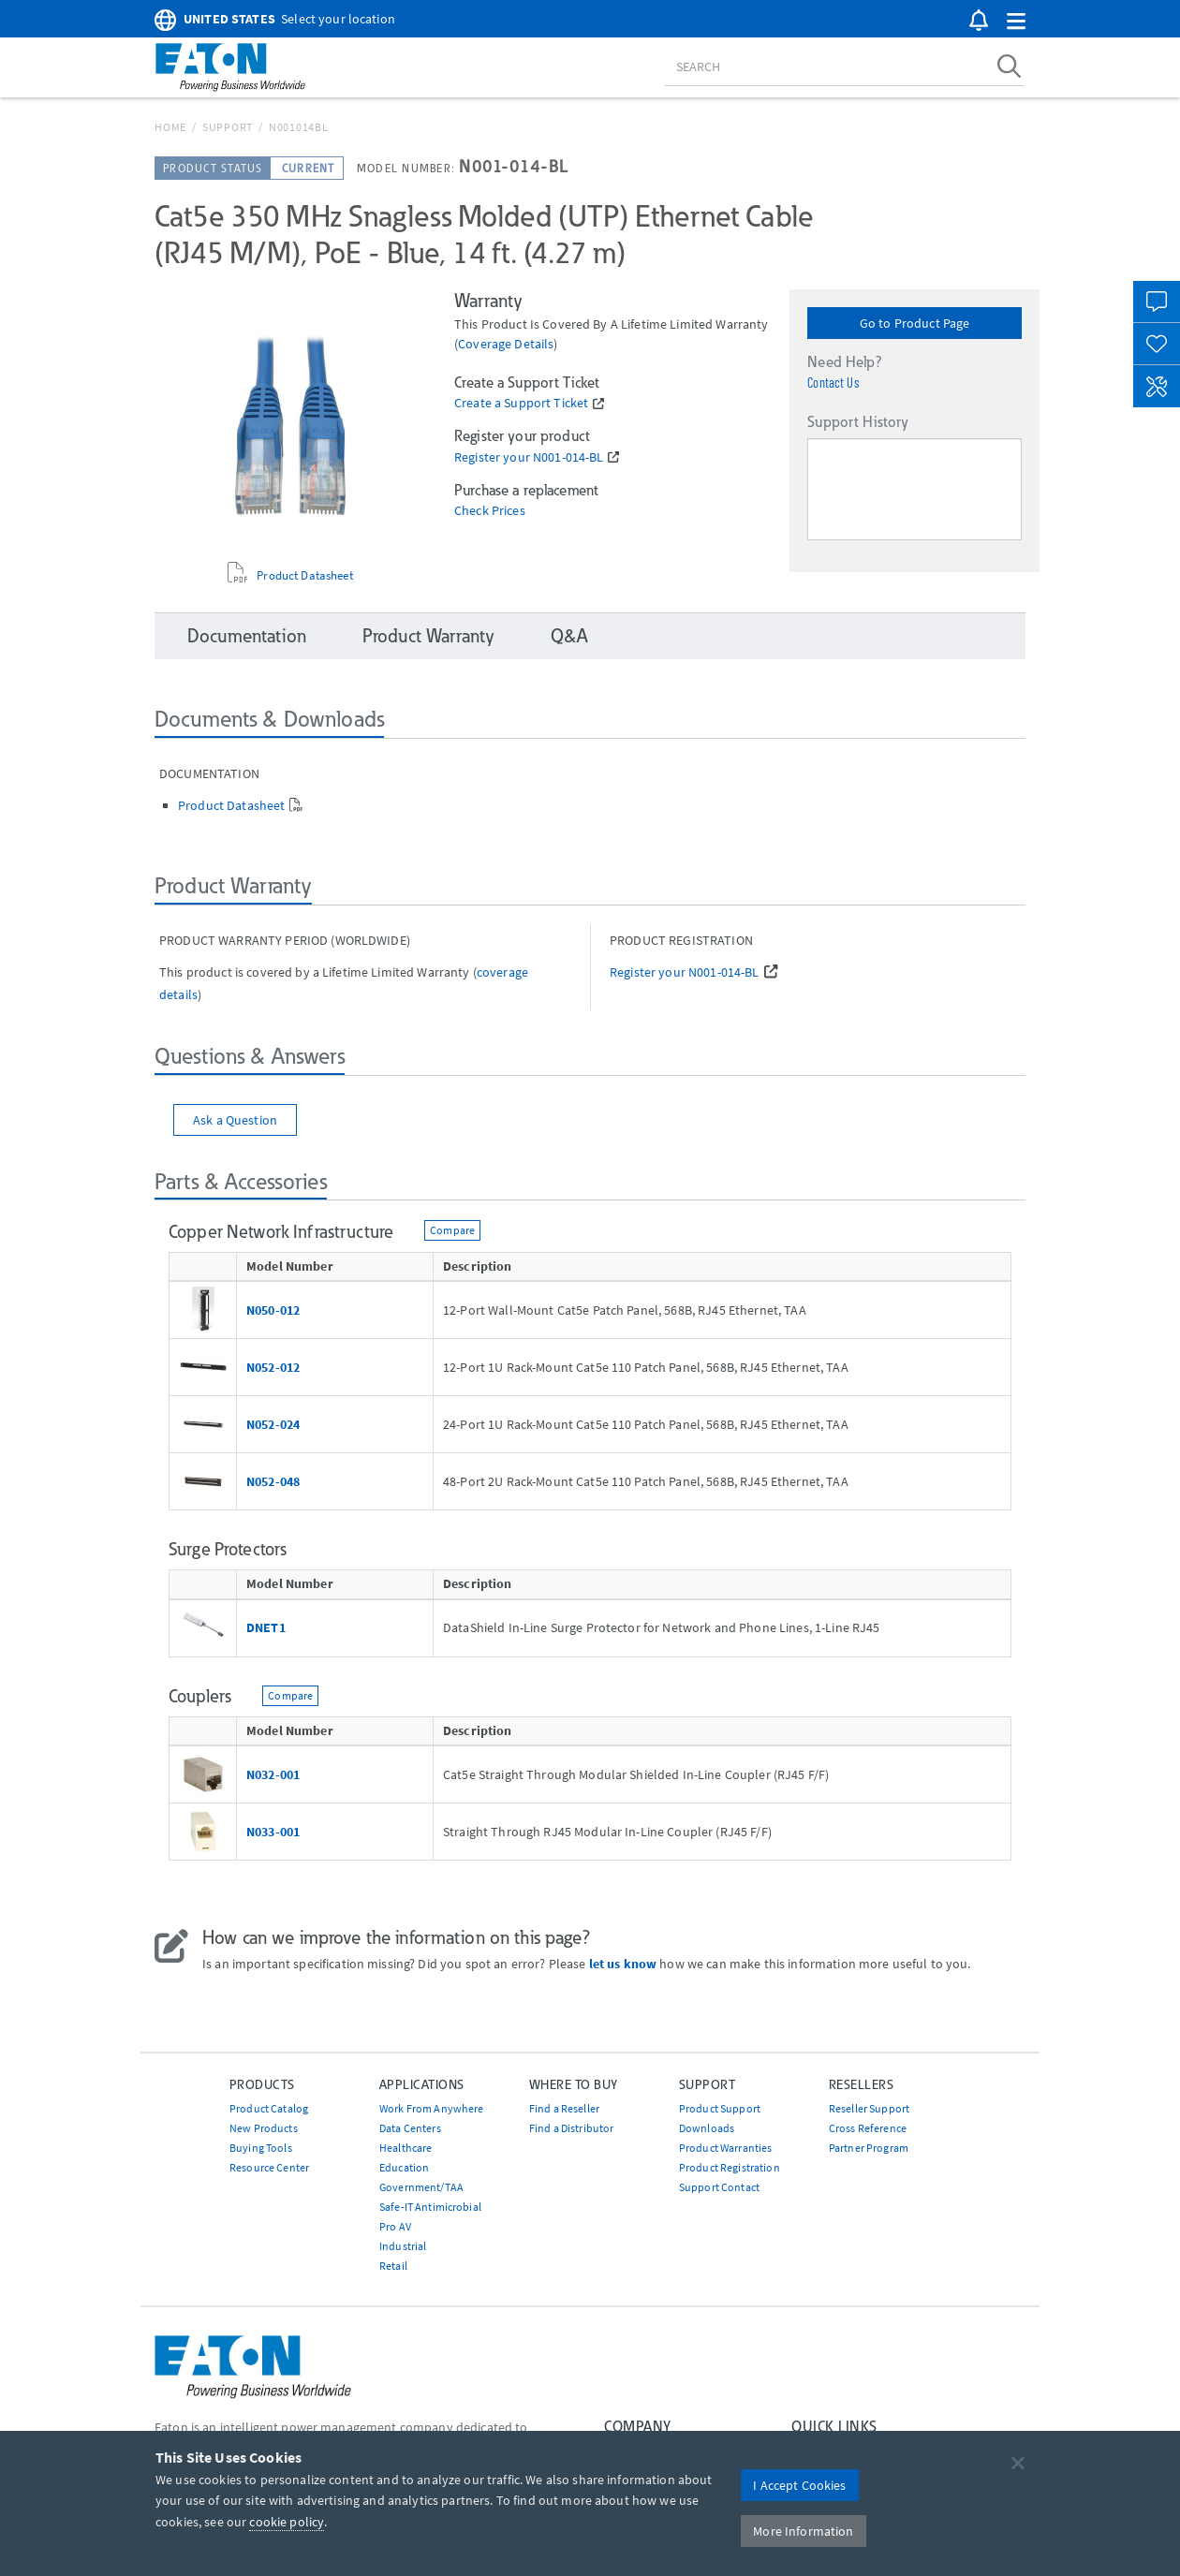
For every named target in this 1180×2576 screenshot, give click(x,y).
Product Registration (729, 2167)
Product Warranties (726, 2148)
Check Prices (489, 511)
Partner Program (868, 2148)
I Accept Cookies (799, 2485)
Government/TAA (421, 2187)
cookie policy (286, 2521)
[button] (1016, 22)
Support (227, 127)
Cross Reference (868, 2128)
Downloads (706, 2128)
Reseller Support (869, 2108)
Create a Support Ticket (521, 403)
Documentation (246, 636)
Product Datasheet (304, 574)
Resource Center (269, 2167)
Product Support (719, 2108)
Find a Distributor (571, 2128)
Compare (452, 1230)
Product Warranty (428, 636)
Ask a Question (235, 1119)
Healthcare (405, 2148)
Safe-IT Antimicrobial (430, 2207)
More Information (803, 2531)
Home (170, 127)
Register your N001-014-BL (529, 457)
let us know (623, 1963)
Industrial (402, 2246)
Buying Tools (260, 2148)
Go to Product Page (915, 323)
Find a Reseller (564, 2108)
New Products (263, 2128)
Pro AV (395, 2226)
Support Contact (719, 2187)
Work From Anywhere (431, 2108)
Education (404, 2167)
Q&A (569, 636)
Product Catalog (268, 2108)
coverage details (505, 343)
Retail (393, 2266)
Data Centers (410, 2128)
